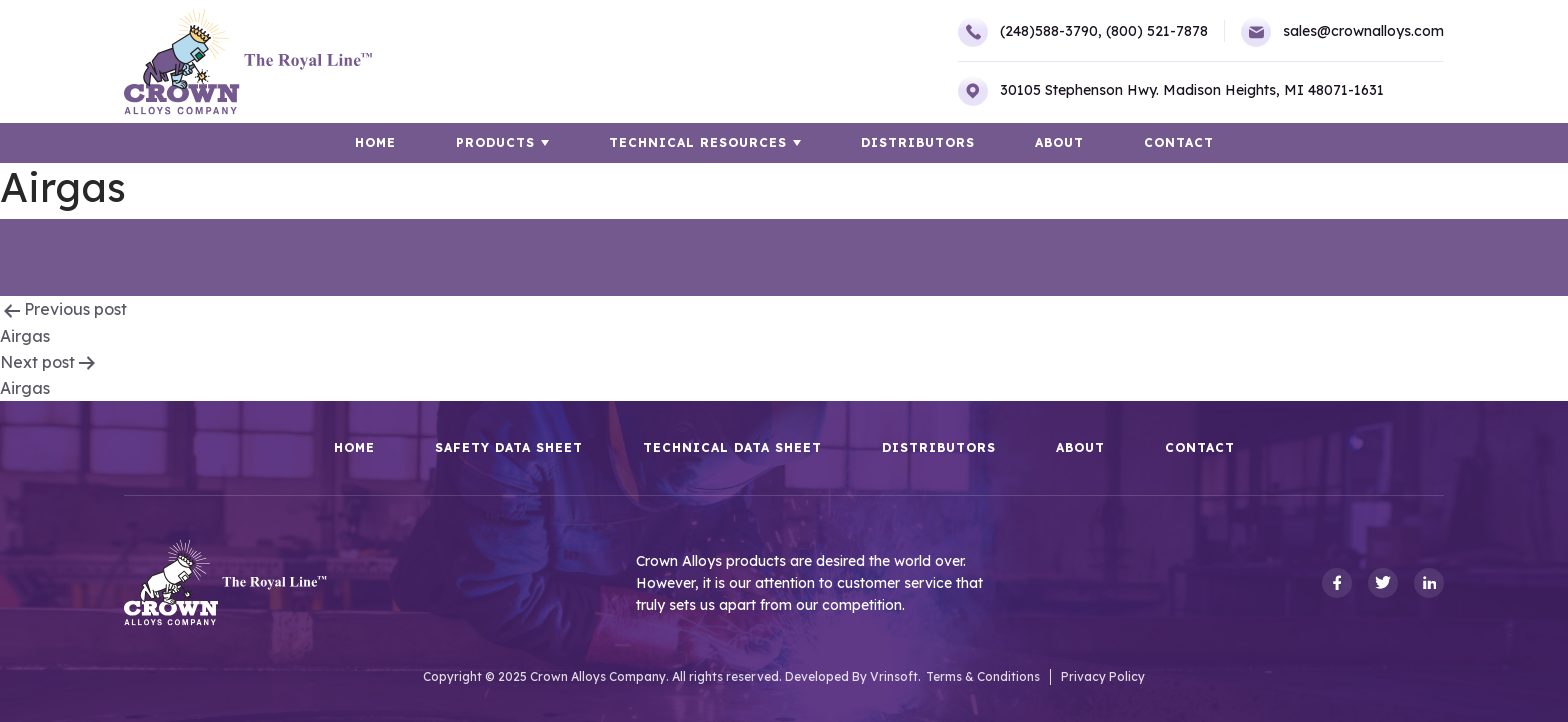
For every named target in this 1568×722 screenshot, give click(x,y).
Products (495, 142)
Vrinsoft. (895, 676)
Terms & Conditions (983, 676)
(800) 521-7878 (1157, 31)
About (1059, 142)
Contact (1179, 142)
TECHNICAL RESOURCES (698, 142)
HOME (375, 142)
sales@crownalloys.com (1342, 32)
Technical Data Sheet (732, 448)
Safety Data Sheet (509, 448)
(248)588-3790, (1030, 32)
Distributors (918, 142)
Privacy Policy (1103, 676)
